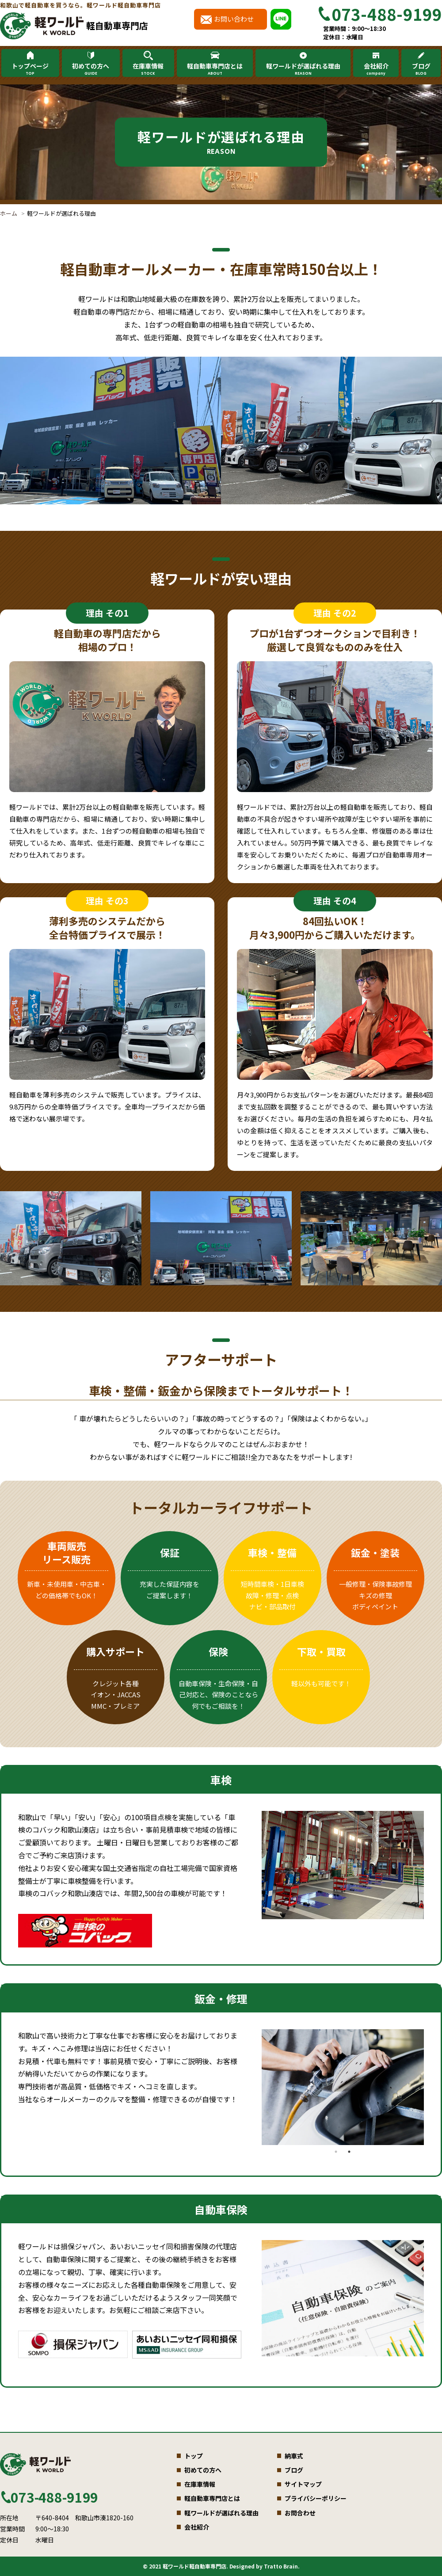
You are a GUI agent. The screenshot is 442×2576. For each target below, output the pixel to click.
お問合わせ (300, 2512)
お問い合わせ (234, 18)
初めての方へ (90, 68)
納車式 (294, 2455)
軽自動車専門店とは (215, 68)
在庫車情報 (148, 68)
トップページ (30, 68)
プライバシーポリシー (316, 2498)
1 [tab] (336, 2151)
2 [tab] (349, 2151)
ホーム (8, 213)
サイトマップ (303, 2484)
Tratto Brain (281, 2566)
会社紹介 (375, 68)
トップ (193, 2455)
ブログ (420, 68)
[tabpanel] (343, 1865)
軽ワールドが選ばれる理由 (303, 68)
